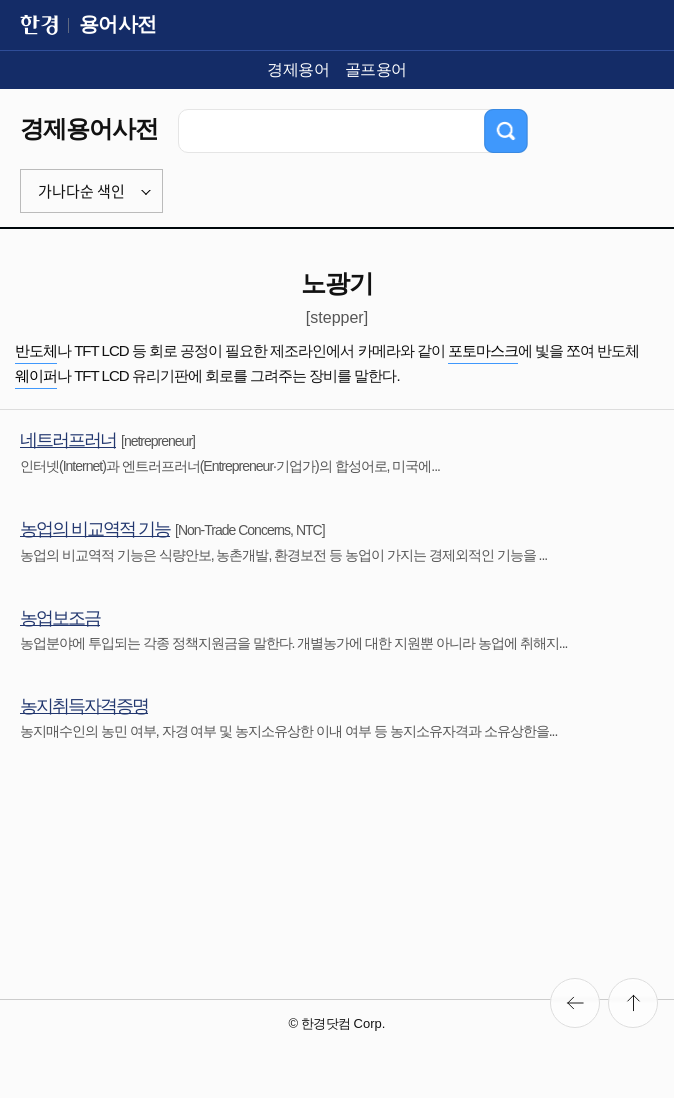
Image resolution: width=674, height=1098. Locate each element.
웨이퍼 (36, 375)
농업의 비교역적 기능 (95, 529)
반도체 (36, 350)
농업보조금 (60, 618)
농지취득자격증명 (84, 706)
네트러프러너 (68, 440)
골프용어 (376, 69)
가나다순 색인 (81, 191)
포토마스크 (483, 350)
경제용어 (298, 69)
